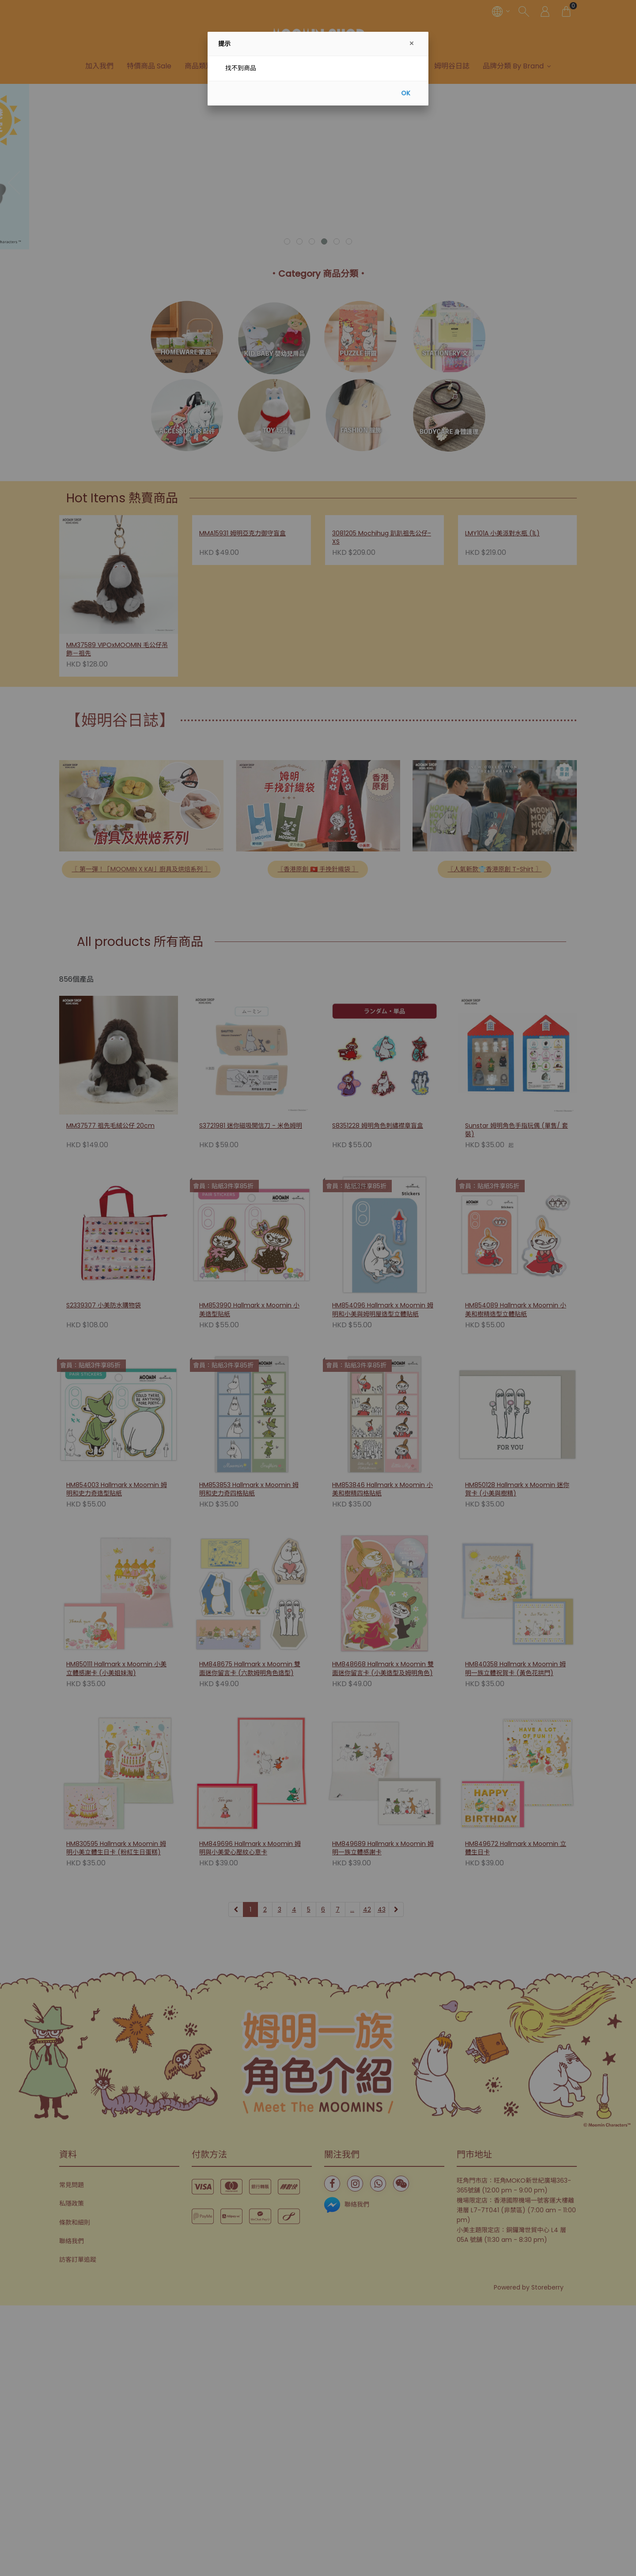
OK (405, 93)
